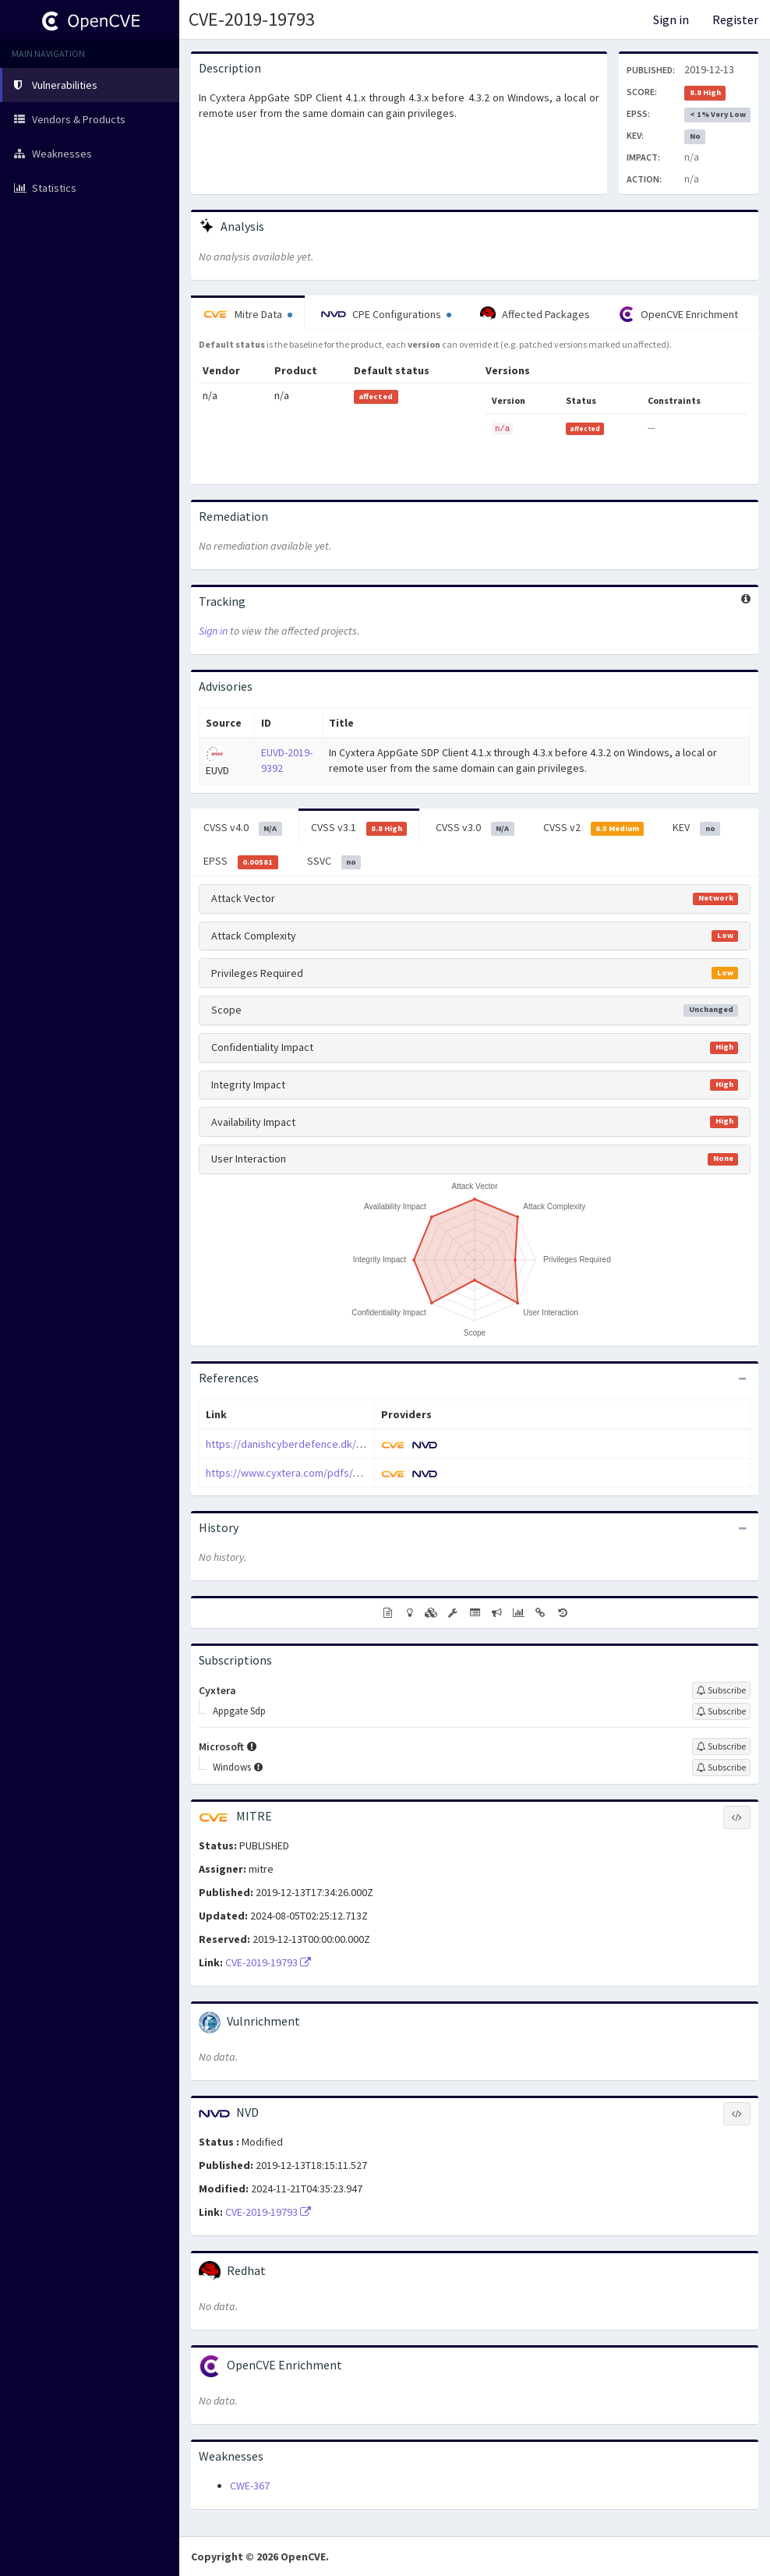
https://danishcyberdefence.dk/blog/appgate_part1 (329, 1444)
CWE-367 (250, 2486)
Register (735, 19)
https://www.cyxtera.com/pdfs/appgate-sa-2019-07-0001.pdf (347, 1473)
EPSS (240, 861)
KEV (696, 828)
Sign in (671, 19)
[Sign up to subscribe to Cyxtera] (721, 1690)
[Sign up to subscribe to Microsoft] (721, 1746)
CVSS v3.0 (475, 828)
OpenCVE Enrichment (678, 314)
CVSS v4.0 (242, 828)
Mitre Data (247, 314)
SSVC (334, 861)
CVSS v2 (594, 828)
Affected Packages (535, 314)
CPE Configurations (386, 314)
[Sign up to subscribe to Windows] (721, 1767)
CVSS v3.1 (359, 828)
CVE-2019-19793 (252, 19)
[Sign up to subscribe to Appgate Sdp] (721, 1711)
